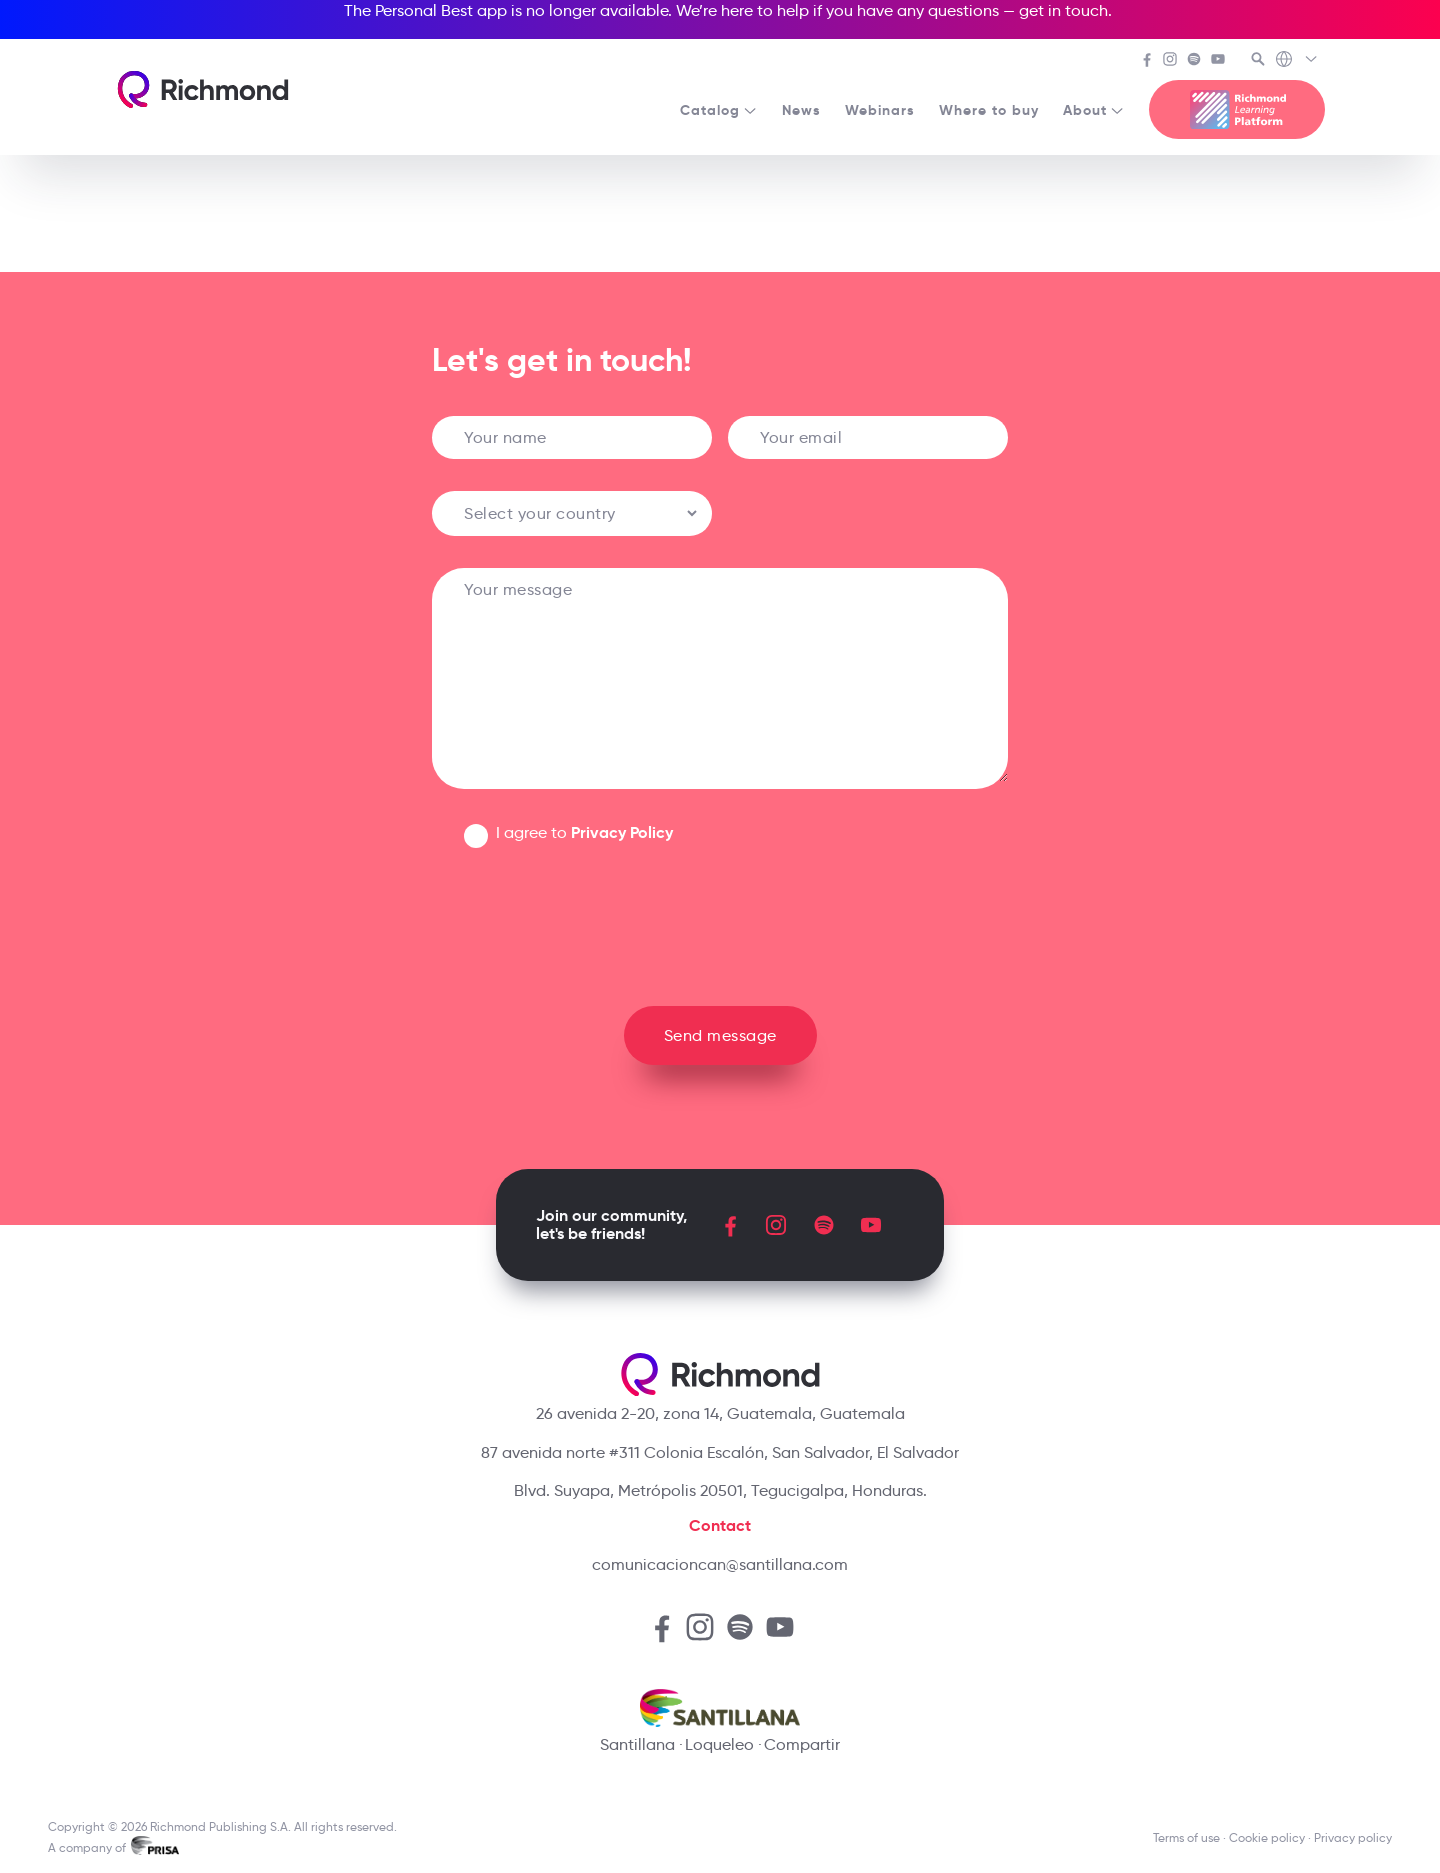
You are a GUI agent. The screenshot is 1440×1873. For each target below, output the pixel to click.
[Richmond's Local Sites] (1297, 61)
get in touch (1063, 10)
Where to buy (989, 110)
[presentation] (720, 919)
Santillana (637, 1744)
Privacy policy (1353, 1837)
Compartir (802, 1744)
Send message (720, 1035)
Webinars (880, 110)
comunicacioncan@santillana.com (720, 1564)
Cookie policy (1267, 1837)
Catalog (719, 110)
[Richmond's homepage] (203, 89)
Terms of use (1186, 1837)
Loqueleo (719, 1744)
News (801, 110)
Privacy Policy (622, 832)
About (1094, 110)
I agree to (584, 832)
